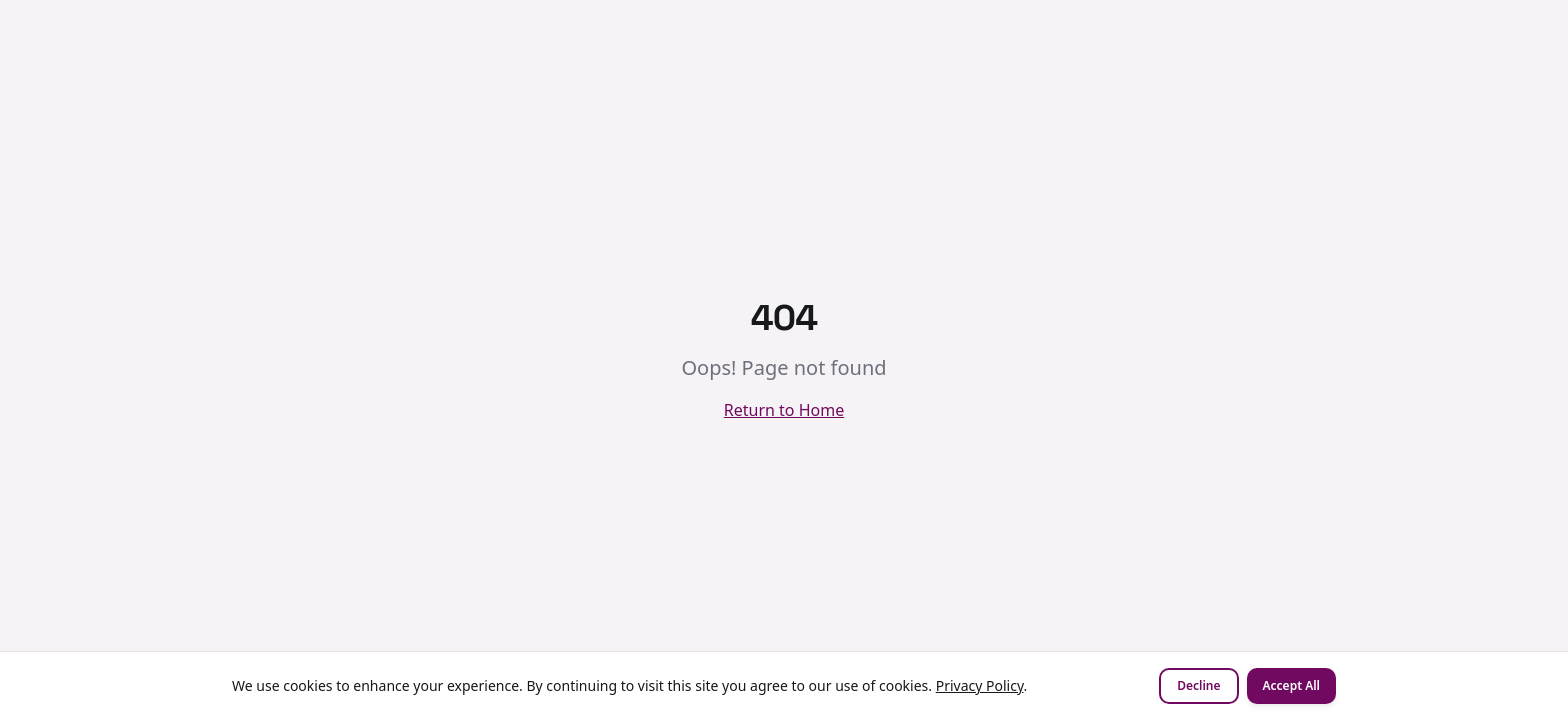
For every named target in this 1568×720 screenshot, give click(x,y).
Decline (1198, 685)
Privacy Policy (980, 685)
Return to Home (784, 410)
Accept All (1292, 685)
